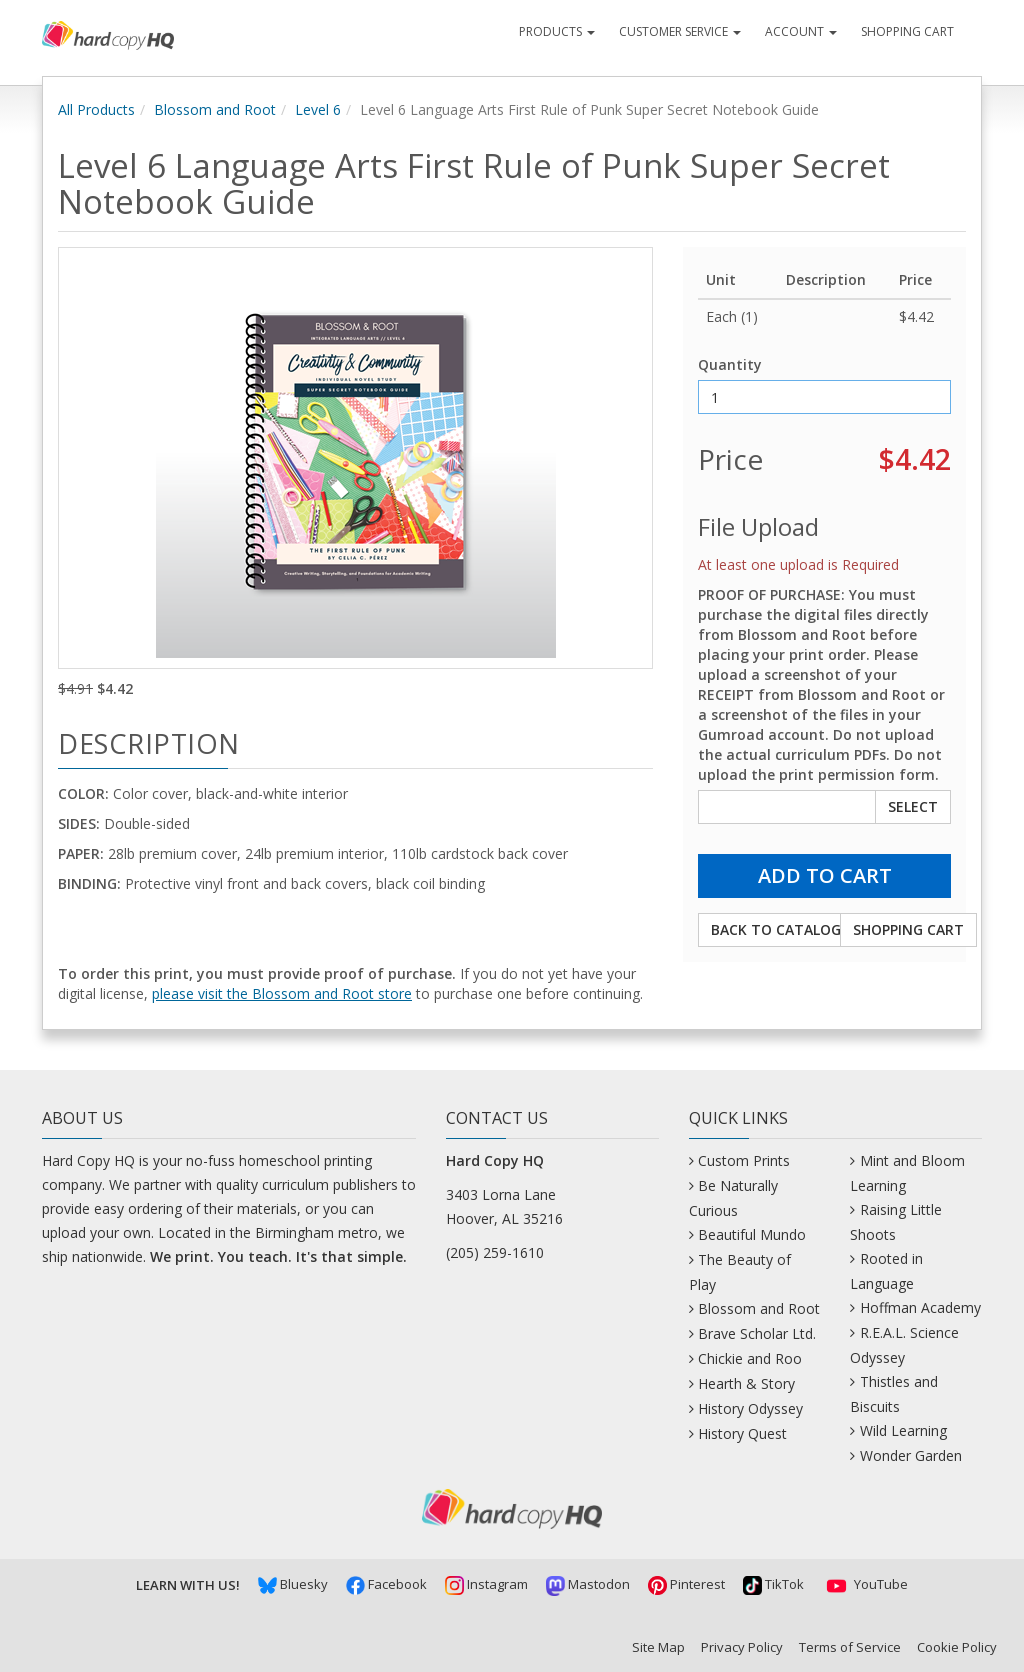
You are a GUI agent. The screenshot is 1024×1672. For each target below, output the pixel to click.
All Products (96, 109)
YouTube (865, 1584)
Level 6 (318, 109)
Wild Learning (903, 1430)
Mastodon (588, 1584)
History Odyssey (750, 1408)
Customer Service (680, 31)
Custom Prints (744, 1160)
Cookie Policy (957, 1647)
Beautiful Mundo (752, 1234)
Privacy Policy (742, 1647)
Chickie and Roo (750, 1358)
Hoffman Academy (920, 1307)
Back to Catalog (776, 929)
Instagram (486, 1584)
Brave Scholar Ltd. (757, 1333)
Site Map (658, 1647)
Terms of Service (850, 1647)
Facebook (386, 1584)
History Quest (742, 1433)
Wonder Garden (911, 1455)
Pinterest (686, 1584)
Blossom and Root (215, 109)
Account (801, 31)
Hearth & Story (746, 1383)
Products (557, 31)
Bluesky (293, 1584)
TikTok (773, 1584)
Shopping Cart (907, 31)
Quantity (730, 364)
